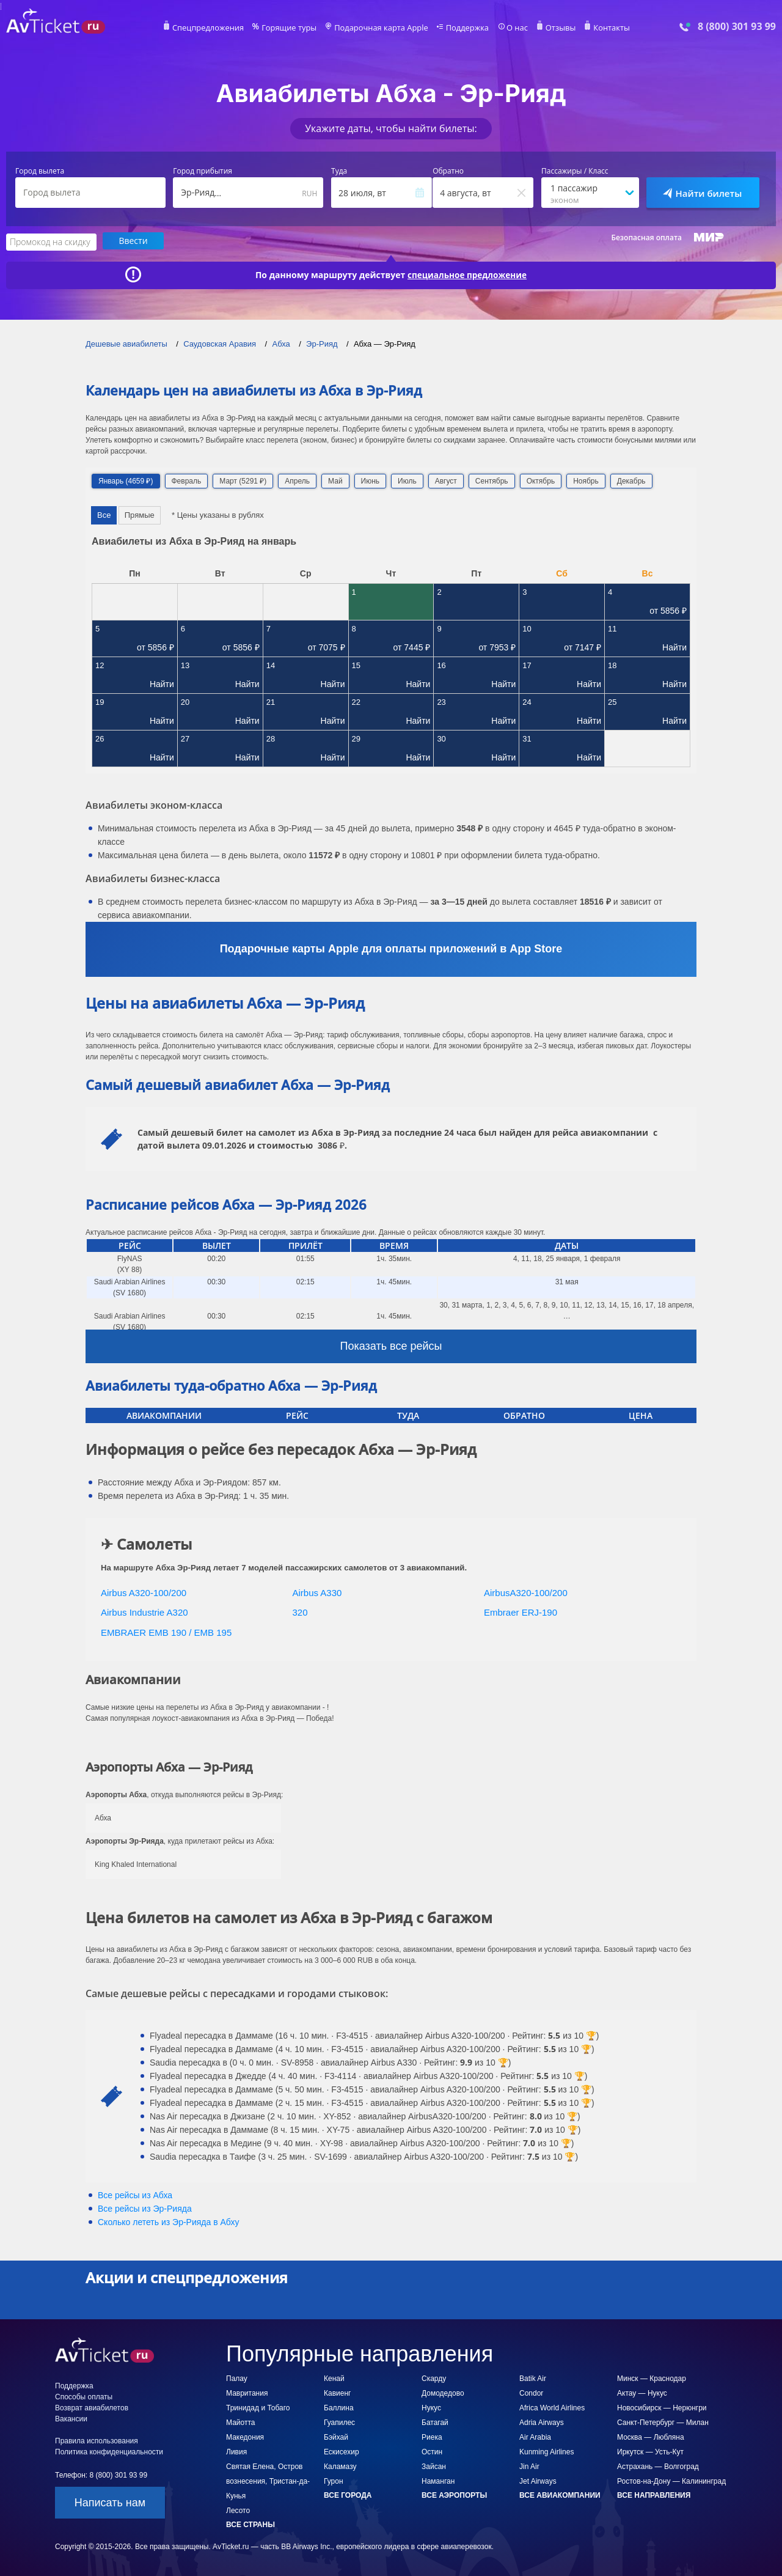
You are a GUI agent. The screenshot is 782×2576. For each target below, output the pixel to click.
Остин (432, 2451)
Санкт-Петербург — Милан (663, 2422)
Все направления (653, 2494)
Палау (236, 2378)
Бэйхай (336, 2436)
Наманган (438, 2480)
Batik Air (532, 2378)
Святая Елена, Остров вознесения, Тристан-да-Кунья (268, 2481)
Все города (347, 2494)
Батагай (435, 2422)
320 (300, 1611)
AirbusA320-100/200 (526, 1591)
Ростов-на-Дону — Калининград (671, 2480)
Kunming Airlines (546, 2451)
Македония (245, 2436)
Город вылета (39, 171)
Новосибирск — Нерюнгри (662, 2407)
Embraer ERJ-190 (520, 1611)
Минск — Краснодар (651, 2378)
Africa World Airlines (552, 2407)
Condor (531, 2392)
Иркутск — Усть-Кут (650, 2451)
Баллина (339, 2407)
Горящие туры (294, 28)
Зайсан (434, 2466)
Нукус (431, 2407)
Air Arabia (535, 2436)
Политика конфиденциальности (109, 2451)
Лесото (238, 2510)
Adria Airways (541, 2422)
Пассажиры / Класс (574, 171)
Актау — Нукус (642, 2392)
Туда (339, 171)
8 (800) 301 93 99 (737, 26)
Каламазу (340, 2466)
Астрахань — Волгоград (658, 2466)
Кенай (334, 2378)
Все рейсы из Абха (135, 2194)
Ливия (236, 2451)
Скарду (434, 2378)
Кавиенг (337, 2392)
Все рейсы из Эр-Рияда (145, 2208)
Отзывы (552, 28)
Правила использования (96, 2440)
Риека (432, 2436)
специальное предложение (467, 273)
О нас (510, 28)
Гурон (333, 2480)
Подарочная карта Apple (381, 28)
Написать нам (110, 2502)
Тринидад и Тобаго (258, 2407)
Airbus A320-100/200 (143, 1591)
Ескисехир (341, 2451)
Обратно (448, 171)
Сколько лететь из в (168, 2221)
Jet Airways (538, 2480)
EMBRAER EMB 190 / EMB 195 (166, 1631)
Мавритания (247, 2392)
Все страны (250, 2524)
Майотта (240, 2422)
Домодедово (443, 2392)
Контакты (601, 28)
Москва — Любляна (650, 2436)
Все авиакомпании (560, 2494)
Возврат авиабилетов (91, 2407)
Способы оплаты (83, 2396)
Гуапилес (339, 2422)
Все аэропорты (454, 2494)
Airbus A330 (317, 1591)
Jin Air (529, 2466)
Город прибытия (202, 171)
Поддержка (463, 28)
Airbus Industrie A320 (144, 1611)
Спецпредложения (218, 28)
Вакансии (71, 2418)
